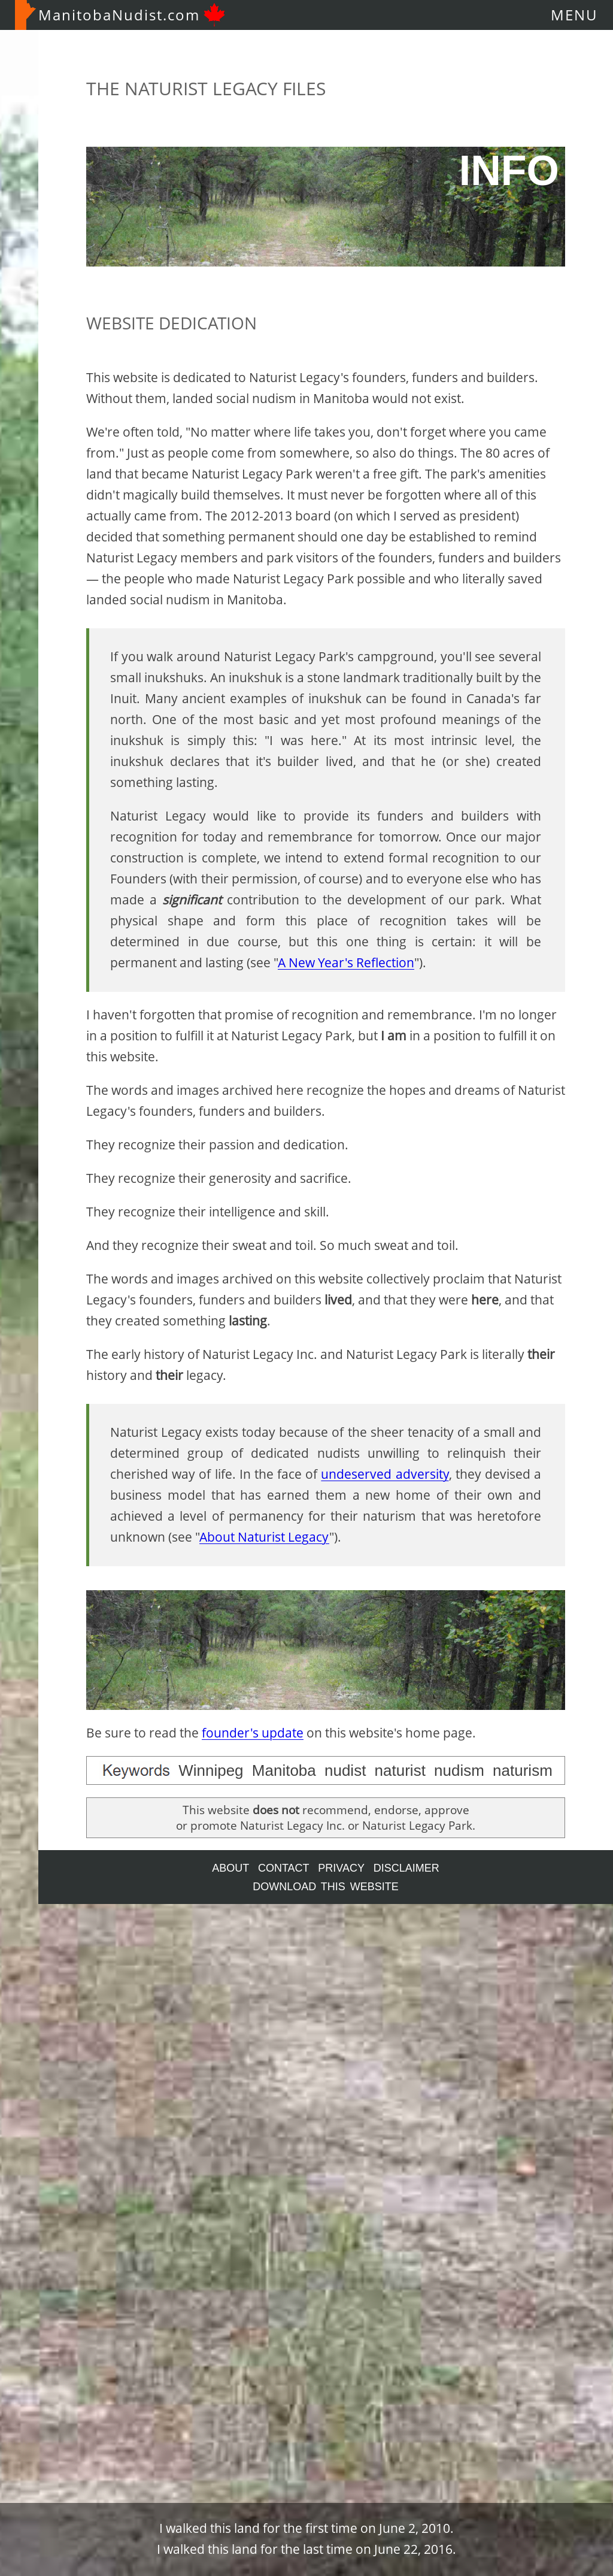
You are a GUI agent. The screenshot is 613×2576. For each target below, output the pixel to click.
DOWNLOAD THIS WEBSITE (326, 1887)
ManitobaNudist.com (120, 15)
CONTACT (283, 1868)
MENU (574, 15)
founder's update (253, 1732)
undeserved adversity (384, 1474)
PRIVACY (341, 1868)
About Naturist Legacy (264, 1536)
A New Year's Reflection (346, 962)
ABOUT (230, 1868)
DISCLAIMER (406, 1868)
